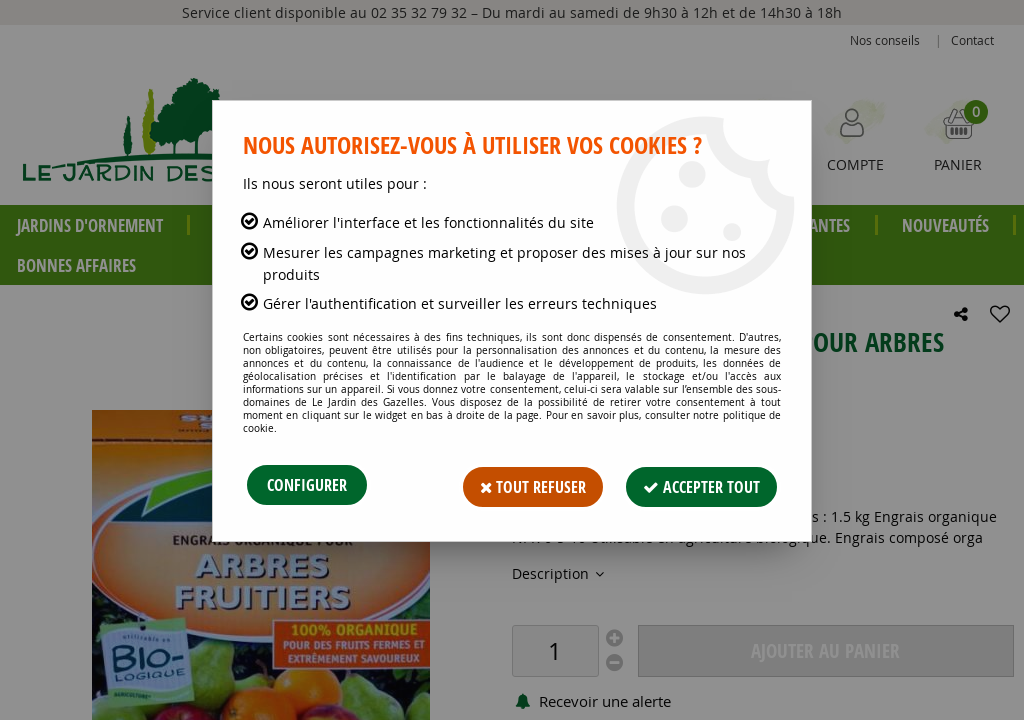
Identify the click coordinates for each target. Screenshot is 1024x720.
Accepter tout (698, 485)
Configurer (307, 485)
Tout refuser (523, 485)
